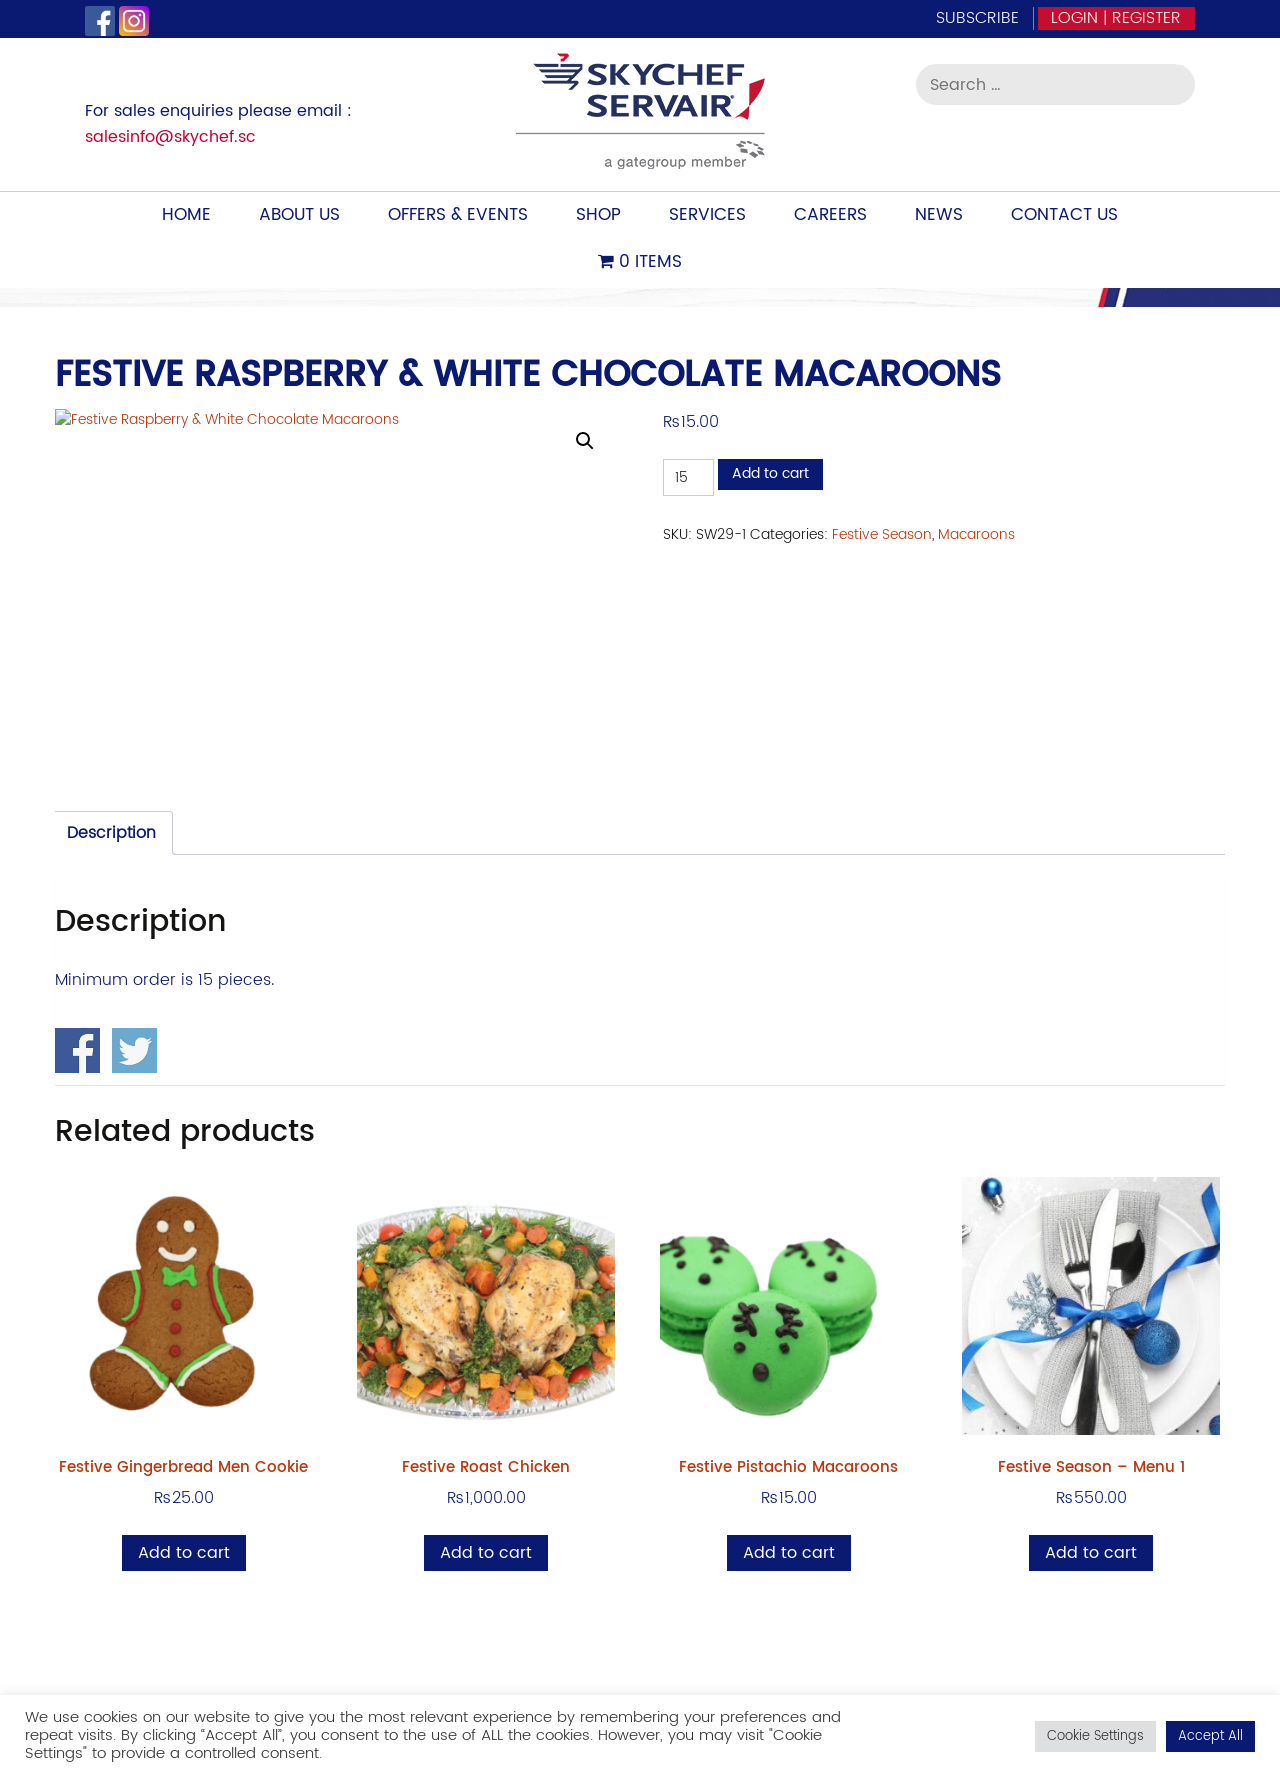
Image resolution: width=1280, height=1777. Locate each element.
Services (707, 215)
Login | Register (1116, 17)
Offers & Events (458, 215)
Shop (598, 215)
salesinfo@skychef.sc (170, 137)
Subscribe (977, 17)
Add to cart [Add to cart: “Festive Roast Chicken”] (486, 1553)
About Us (299, 215)
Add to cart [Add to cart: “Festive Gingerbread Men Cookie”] (184, 1553)
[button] (585, 441)
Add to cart (770, 473)
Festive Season (882, 534)
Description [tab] (111, 833)
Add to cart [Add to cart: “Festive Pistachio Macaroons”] (789, 1553)
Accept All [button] (1210, 1736)
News (939, 215)
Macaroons (976, 534)
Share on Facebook (77, 1050)
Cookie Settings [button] (1095, 1736)
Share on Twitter (134, 1050)
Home (186, 215)
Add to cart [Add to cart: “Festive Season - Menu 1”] (1091, 1553)
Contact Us (1064, 215)
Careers (830, 215)
